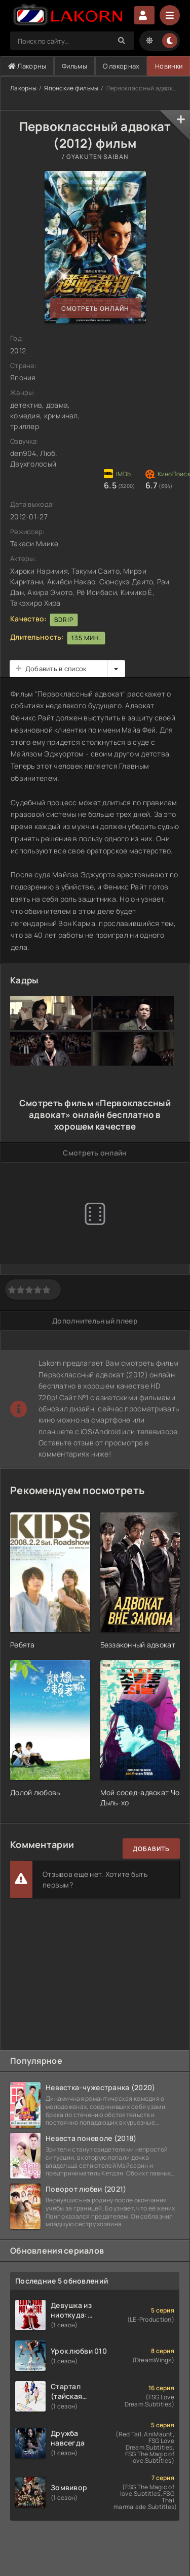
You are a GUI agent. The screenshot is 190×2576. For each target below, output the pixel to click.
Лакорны (27, 66)
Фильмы (74, 66)
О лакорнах (121, 66)
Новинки (168, 66)
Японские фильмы (71, 88)
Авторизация (144, 15)
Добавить (151, 1848)
